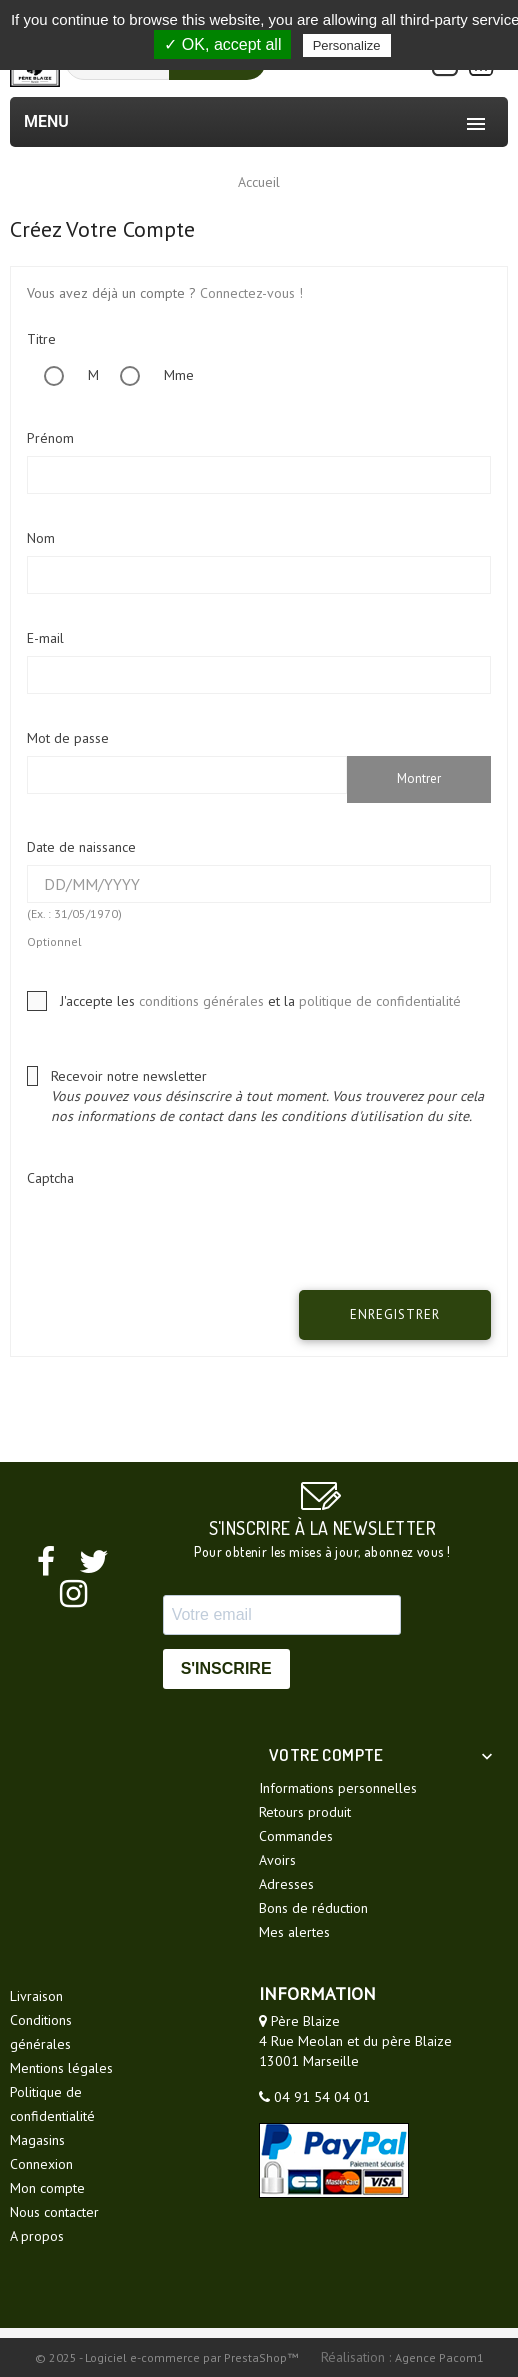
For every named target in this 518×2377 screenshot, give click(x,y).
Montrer (419, 778)
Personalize (347, 45)
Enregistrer (395, 1314)
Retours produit (305, 1812)
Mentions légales (61, 2068)
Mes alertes (294, 1932)
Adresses (286, 1884)
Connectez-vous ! (251, 293)
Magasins (37, 2140)
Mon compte (47, 2188)
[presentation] (179, 1235)
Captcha (50, 1178)
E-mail (45, 638)
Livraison (36, 1996)
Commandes (296, 1836)
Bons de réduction (313, 1908)
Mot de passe (68, 738)
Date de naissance (81, 847)
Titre (41, 339)
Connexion (41, 2164)
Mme (148, 375)
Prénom (50, 438)
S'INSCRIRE (226, 1668)
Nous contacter (54, 2212)
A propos (37, 2236)
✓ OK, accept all (222, 44)
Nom (41, 538)
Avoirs (277, 1860)
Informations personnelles (338, 1788)
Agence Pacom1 (439, 2357)
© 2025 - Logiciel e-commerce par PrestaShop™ (168, 2357)
